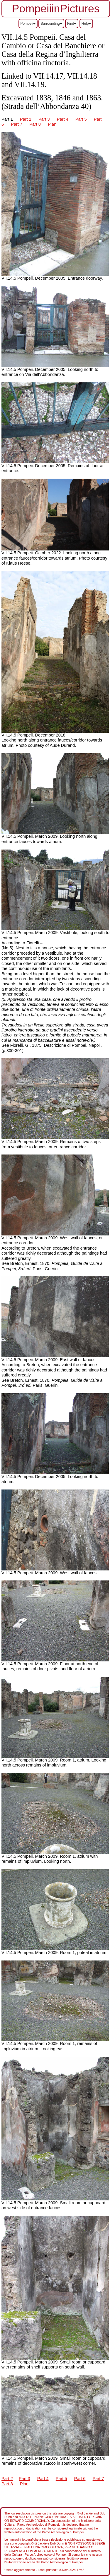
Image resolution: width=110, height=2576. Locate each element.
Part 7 (16, 124)
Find (71, 23)
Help (86, 23)
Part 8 (35, 124)
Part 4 (62, 119)
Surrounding (51, 23)
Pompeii (28, 23)
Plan (52, 124)
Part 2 (25, 119)
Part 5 (81, 119)
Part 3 (44, 119)
